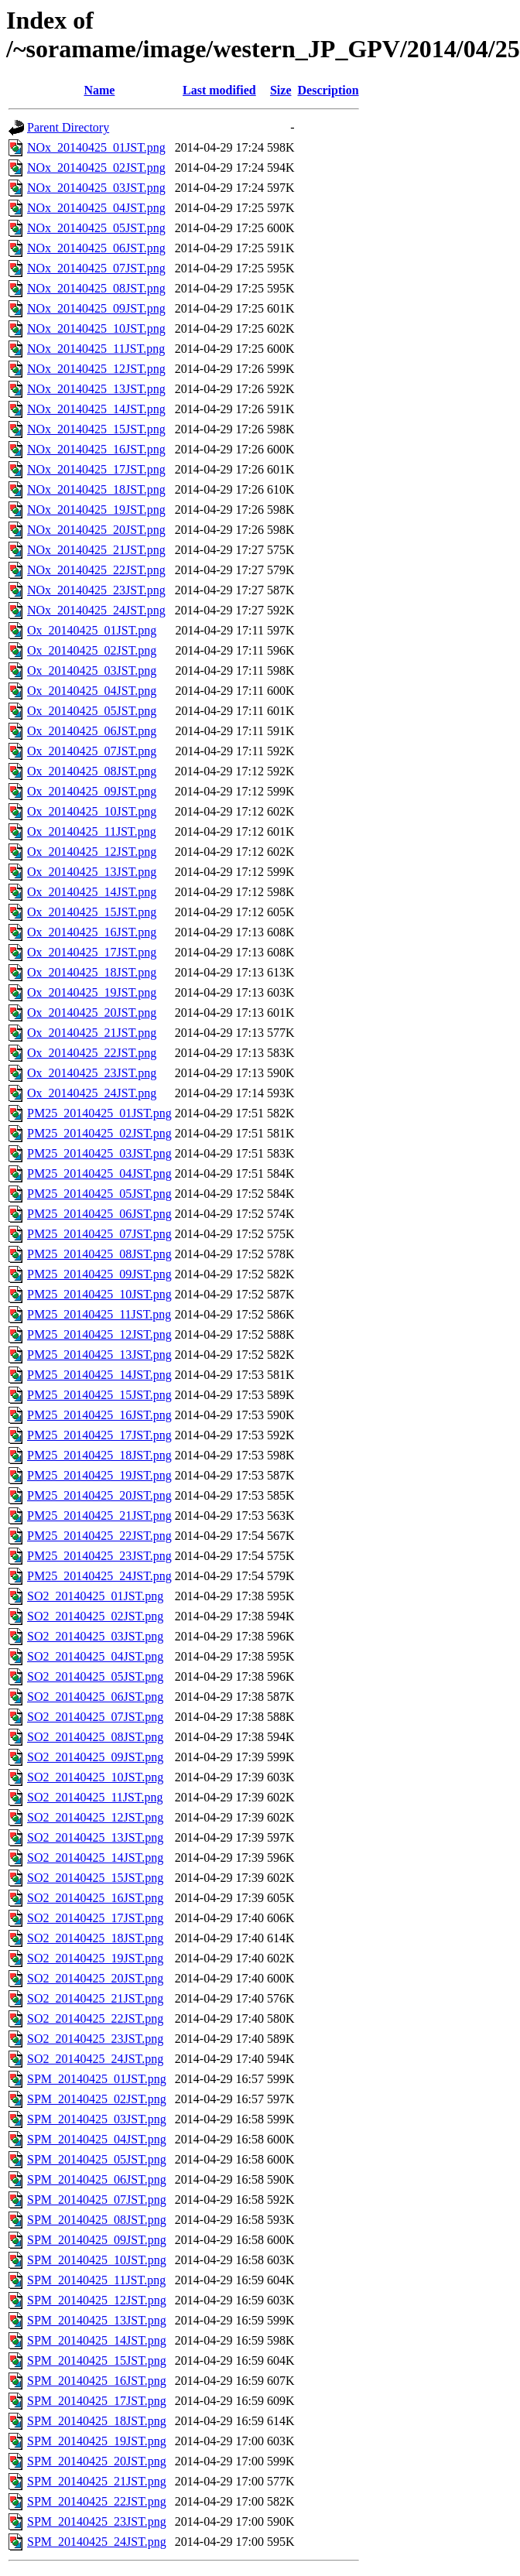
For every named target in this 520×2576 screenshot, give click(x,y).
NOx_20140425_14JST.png (96, 409)
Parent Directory (68, 127)
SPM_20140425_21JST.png (96, 2481)
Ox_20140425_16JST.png (91, 932)
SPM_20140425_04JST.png (96, 2139)
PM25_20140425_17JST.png (99, 1435)
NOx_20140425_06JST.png (96, 248)
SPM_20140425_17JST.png (96, 2400)
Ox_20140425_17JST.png (91, 952)
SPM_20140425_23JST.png (96, 2521)
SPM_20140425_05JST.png (96, 2159)
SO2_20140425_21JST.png (95, 1998)
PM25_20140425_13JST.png (99, 1354)
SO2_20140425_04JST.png (95, 1656)
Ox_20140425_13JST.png (91, 871)
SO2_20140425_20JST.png (95, 1978)
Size (281, 90)
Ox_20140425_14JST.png (91, 891)
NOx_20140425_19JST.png (96, 509)
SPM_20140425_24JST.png (96, 2541)
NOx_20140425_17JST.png (96, 469)
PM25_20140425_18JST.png (99, 1455)
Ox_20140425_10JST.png (91, 811)
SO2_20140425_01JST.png (95, 1596)
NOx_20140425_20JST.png (96, 529)
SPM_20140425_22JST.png (96, 2501)
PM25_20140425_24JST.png (99, 1575)
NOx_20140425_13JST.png (96, 388)
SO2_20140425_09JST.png (95, 1757)
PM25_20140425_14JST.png (99, 1374)
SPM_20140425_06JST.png (96, 2179)
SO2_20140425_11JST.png (95, 1797)
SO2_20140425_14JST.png (95, 1857)
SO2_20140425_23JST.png (95, 2038)
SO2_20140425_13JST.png (95, 1837)
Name (99, 90)
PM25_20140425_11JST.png (99, 1314)
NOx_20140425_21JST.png (96, 549)
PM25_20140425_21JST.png (99, 1515)
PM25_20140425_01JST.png (99, 1113)
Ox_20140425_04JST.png (91, 690)
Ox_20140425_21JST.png (91, 1032)
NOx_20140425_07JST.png (96, 268)
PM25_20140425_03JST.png (99, 1153)
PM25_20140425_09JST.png (99, 1274)
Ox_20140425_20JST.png (91, 1012)
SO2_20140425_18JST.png (95, 1938)
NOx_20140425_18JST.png (96, 489)
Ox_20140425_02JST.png (91, 650)
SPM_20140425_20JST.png (96, 2461)
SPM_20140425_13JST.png (96, 2320)
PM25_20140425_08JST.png (99, 1254)
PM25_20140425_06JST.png (99, 1213)
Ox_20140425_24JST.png (91, 1093)
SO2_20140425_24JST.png (95, 2058)
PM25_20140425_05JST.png (99, 1193)
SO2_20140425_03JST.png (95, 1636)
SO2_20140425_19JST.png (95, 1958)
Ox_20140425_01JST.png (91, 630)
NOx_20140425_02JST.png (96, 167)
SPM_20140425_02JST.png (96, 2099)
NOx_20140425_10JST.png (96, 328)
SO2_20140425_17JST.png (95, 1917)
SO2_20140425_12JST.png (95, 1817)
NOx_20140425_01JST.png (96, 147)
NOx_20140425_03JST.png (96, 187)
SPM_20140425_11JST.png (96, 2280)
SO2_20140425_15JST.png (95, 1877)
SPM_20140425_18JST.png (96, 2420)
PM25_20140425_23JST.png (99, 1555)
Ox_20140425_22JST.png (91, 1052)
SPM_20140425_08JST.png (96, 2219)
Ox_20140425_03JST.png (91, 670)
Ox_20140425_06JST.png (91, 730)
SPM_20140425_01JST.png (96, 2078)
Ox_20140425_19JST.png (91, 992)
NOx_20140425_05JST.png (96, 227)
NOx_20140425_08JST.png (96, 288)
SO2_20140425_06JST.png (95, 1696)
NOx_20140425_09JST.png (96, 308)
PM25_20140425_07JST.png (99, 1233)
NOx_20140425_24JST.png (96, 610)
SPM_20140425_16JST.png (96, 2380)
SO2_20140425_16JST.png (95, 1897)
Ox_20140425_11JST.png (91, 831)
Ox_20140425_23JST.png (91, 1072)
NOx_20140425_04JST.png (96, 207)
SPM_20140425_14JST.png (96, 2340)
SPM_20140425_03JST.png (96, 2119)
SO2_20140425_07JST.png (95, 1716)
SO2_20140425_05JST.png (95, 1676)
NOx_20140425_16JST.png (96, 449)
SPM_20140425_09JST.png (96, 2239)
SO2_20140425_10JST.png (95, 1777)
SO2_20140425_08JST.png (95, 1736)
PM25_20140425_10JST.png (99, 1294)
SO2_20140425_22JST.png (95, 2018)
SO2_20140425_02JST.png (95, 1616)
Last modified (219, 90)
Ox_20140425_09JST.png (91, 791)
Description (328, 90)
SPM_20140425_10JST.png (96, 2259)
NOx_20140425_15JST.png (96, 429)
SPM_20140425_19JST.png (96, 2441)
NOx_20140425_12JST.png (96, 368)
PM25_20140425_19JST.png (99, 1475)
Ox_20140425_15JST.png (91, 912)
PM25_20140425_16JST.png (99, 1414)
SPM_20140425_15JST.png (96, 2360)
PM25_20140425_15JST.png (99, 1394)
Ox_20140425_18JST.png (91, 972)
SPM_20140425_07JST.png (96, 2199)
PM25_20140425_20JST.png (99, 1495)
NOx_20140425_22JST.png (96, 569)
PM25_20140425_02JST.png (99, 1133)
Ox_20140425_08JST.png (91, 771)
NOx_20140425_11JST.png (96, 348)
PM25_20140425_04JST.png (99, 1173)
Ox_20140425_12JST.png (91, 851)
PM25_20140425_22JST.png (99, 1535)
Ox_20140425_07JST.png (91, 751)
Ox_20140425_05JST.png (91, 710)
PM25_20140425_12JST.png (99, 1334)
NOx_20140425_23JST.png (96, 590)
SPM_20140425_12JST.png (96, 2300)
